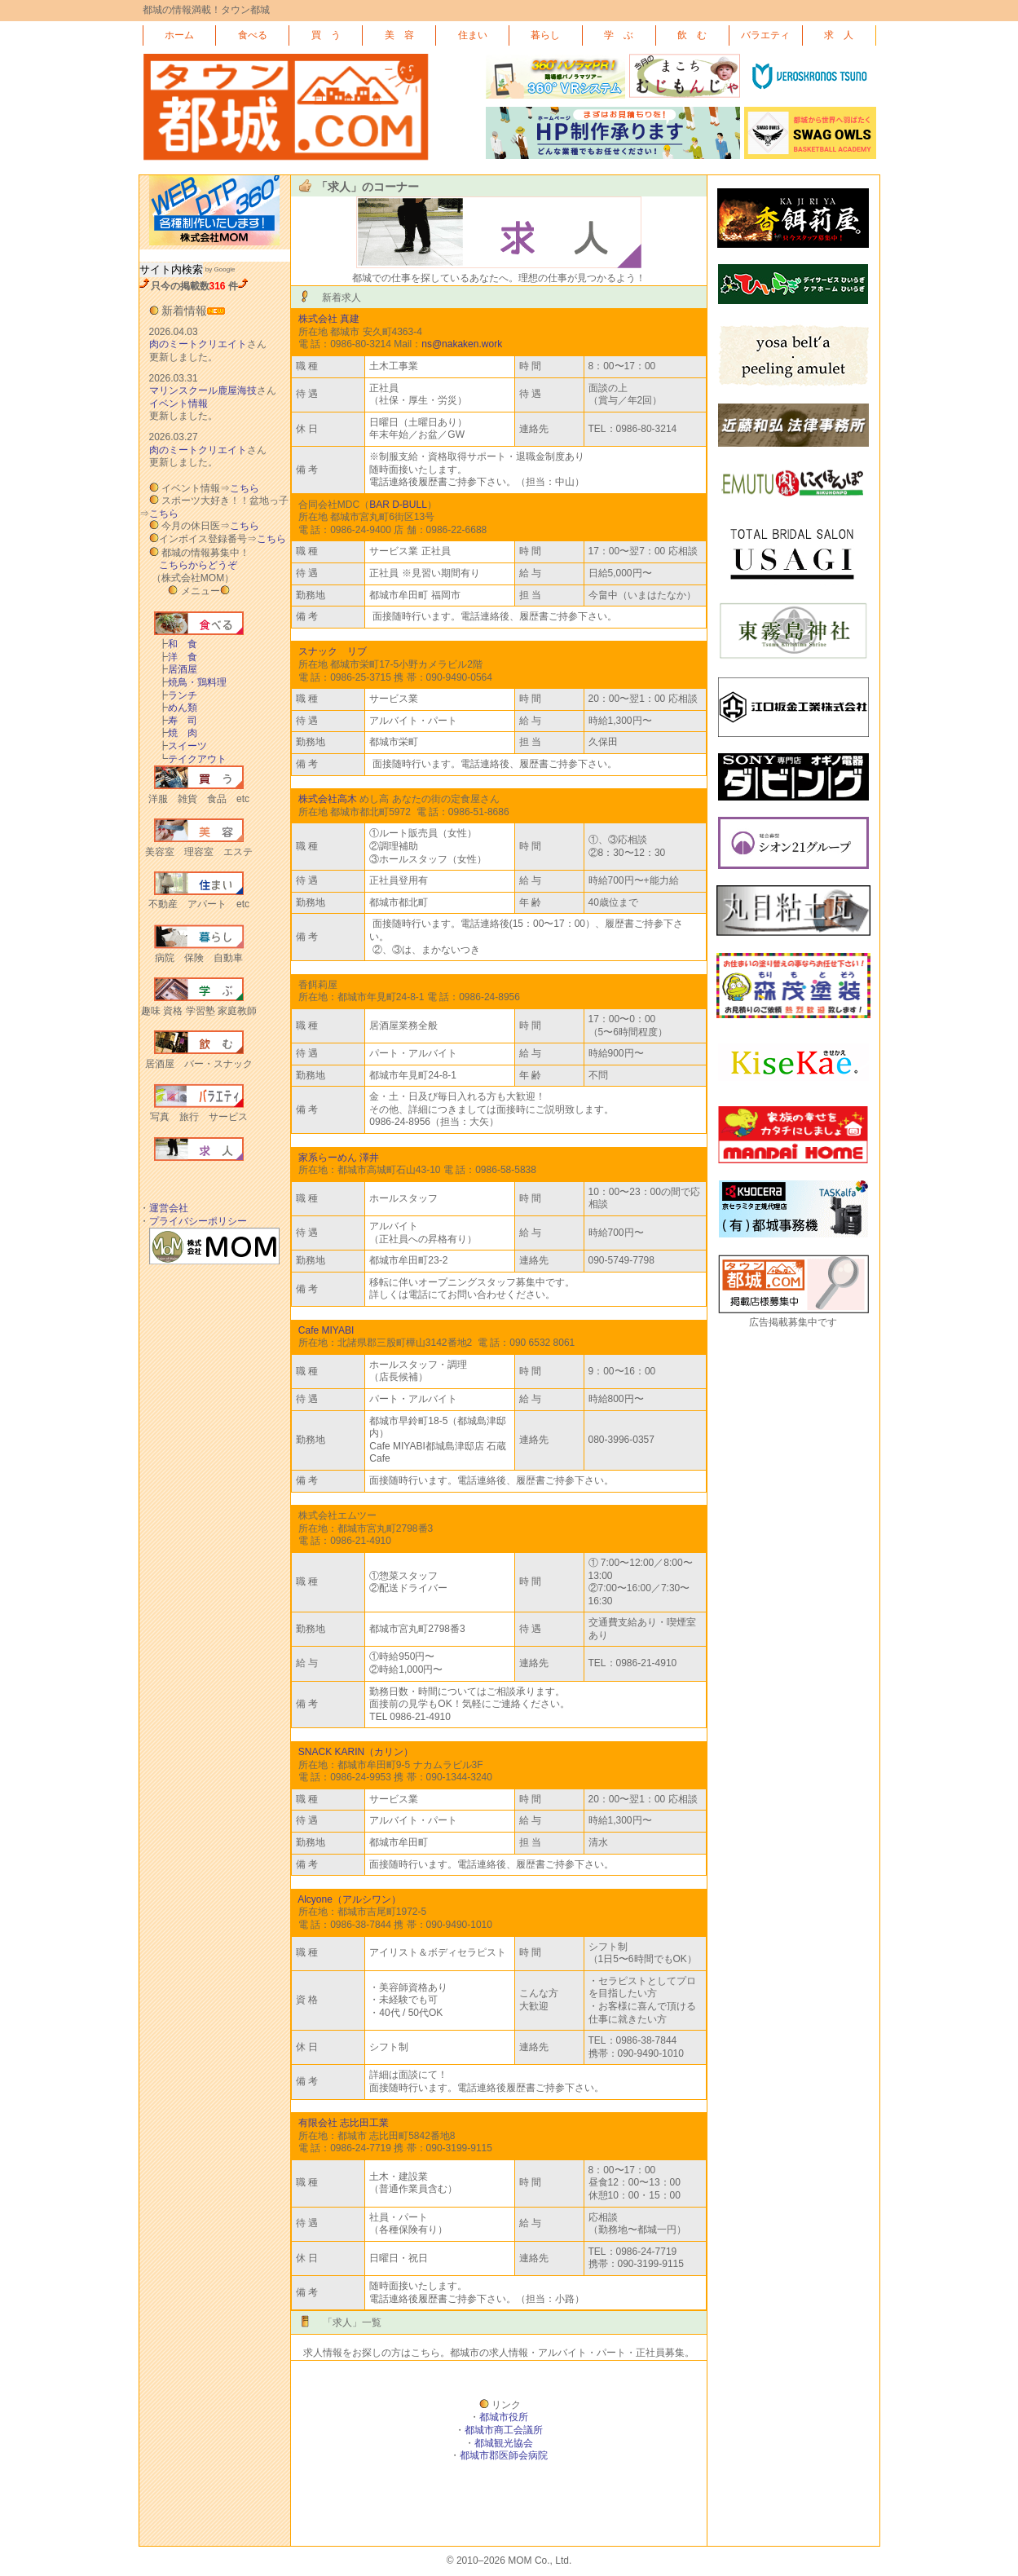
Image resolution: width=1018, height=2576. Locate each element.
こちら (244, 488)
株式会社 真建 (328, 318)
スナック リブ (332, 651)
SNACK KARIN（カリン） (355, 1752)
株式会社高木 (327, 799)
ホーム (179, 35)
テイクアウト (192, 759)
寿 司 (177, 720)
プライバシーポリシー (198, 1221)
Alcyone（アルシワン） (349, 1899)
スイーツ (182, 746)
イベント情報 (178, 403)
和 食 (177, 644)
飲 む (692, 35)
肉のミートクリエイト (198, 344)
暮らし (545, 35)
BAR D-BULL (398, 504)
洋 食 (177, 657)
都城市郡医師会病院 (504, 2455)
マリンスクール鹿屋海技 (203, 390)
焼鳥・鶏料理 (192, 682)
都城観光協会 (503, 2443)
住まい (472, 35)
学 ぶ (618, 35)
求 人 (838, 35)
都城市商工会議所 (504, 2430)
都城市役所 (503, 2417)
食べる (252, 35)
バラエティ (765, 35)
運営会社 (168, 1208)
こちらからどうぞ (198, 565)
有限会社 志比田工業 (343, 2122)
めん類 (177, 707)
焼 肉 (177, 733)
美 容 (399, 35)
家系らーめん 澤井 (338, 1157)
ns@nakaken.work (461, 344)
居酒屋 (177, 669)
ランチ (177, 695)
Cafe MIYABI (326, 1330)
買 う (326, 35)
